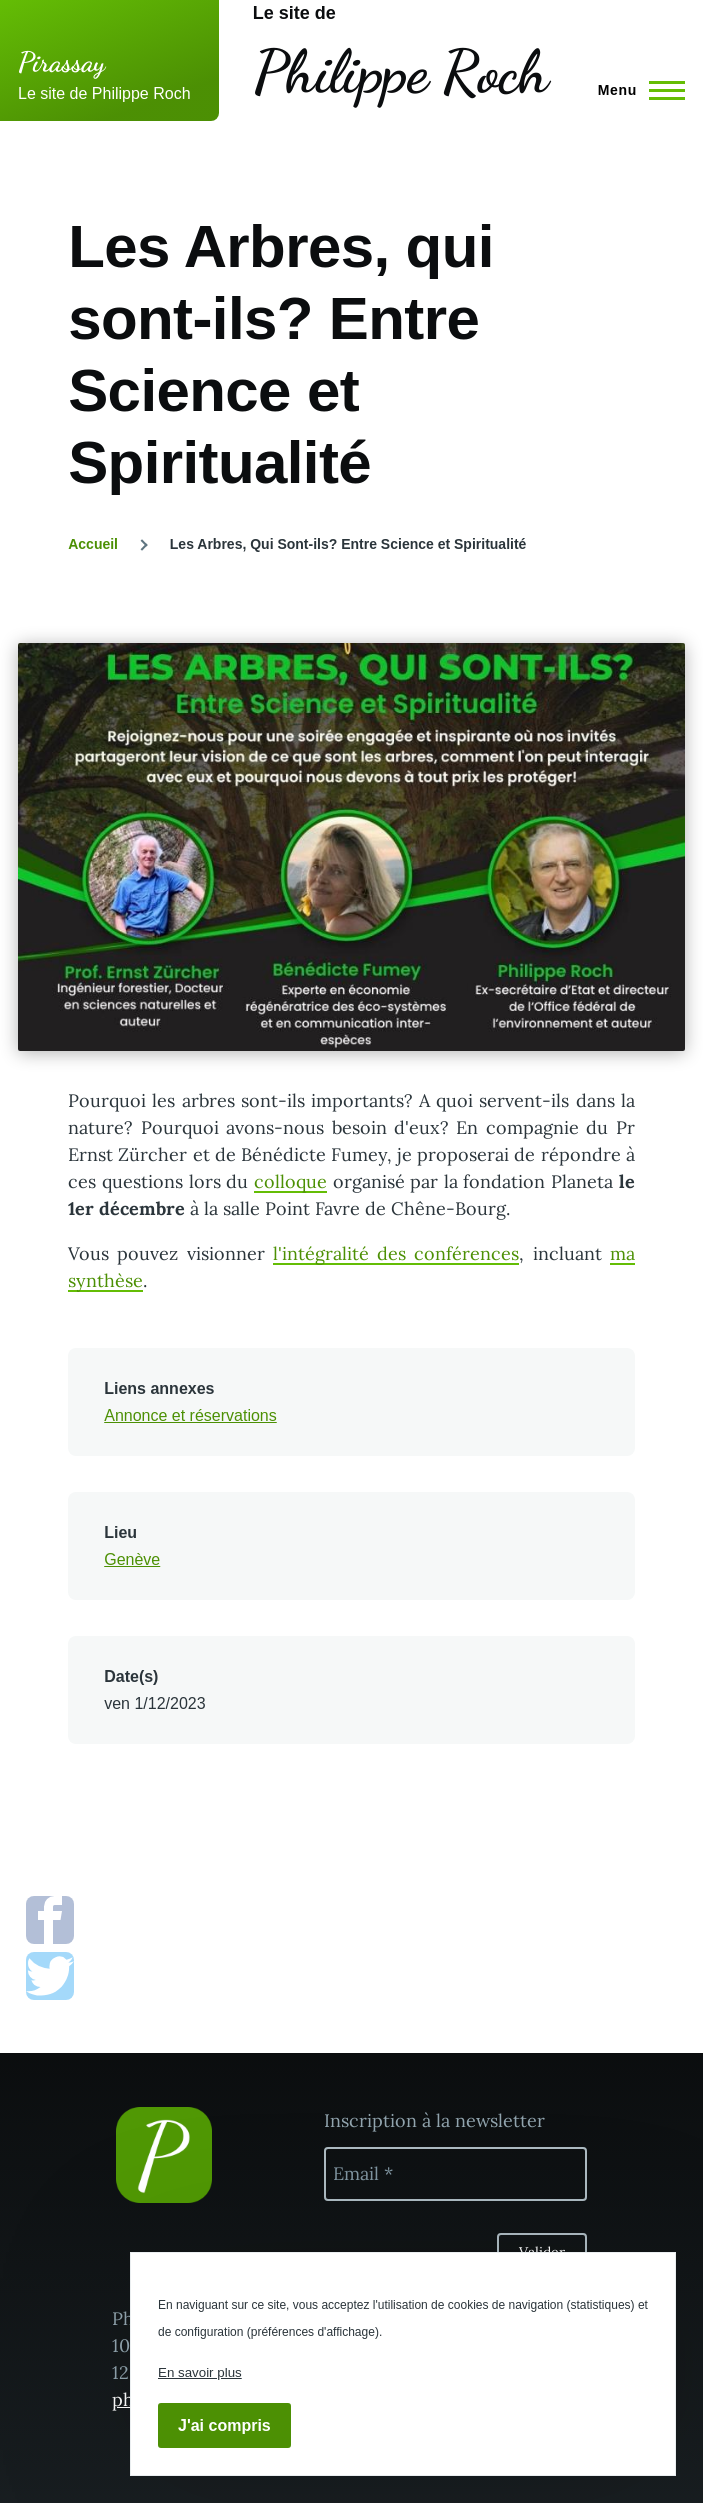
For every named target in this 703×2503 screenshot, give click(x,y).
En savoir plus (200, 2372)
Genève (132, 1559)
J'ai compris (224, 2425)
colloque (290, 1181)
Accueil (93, 544)
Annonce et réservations (190, 1415)
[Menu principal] (635, 90)
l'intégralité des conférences (396, 1253)
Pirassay (61, 62)
